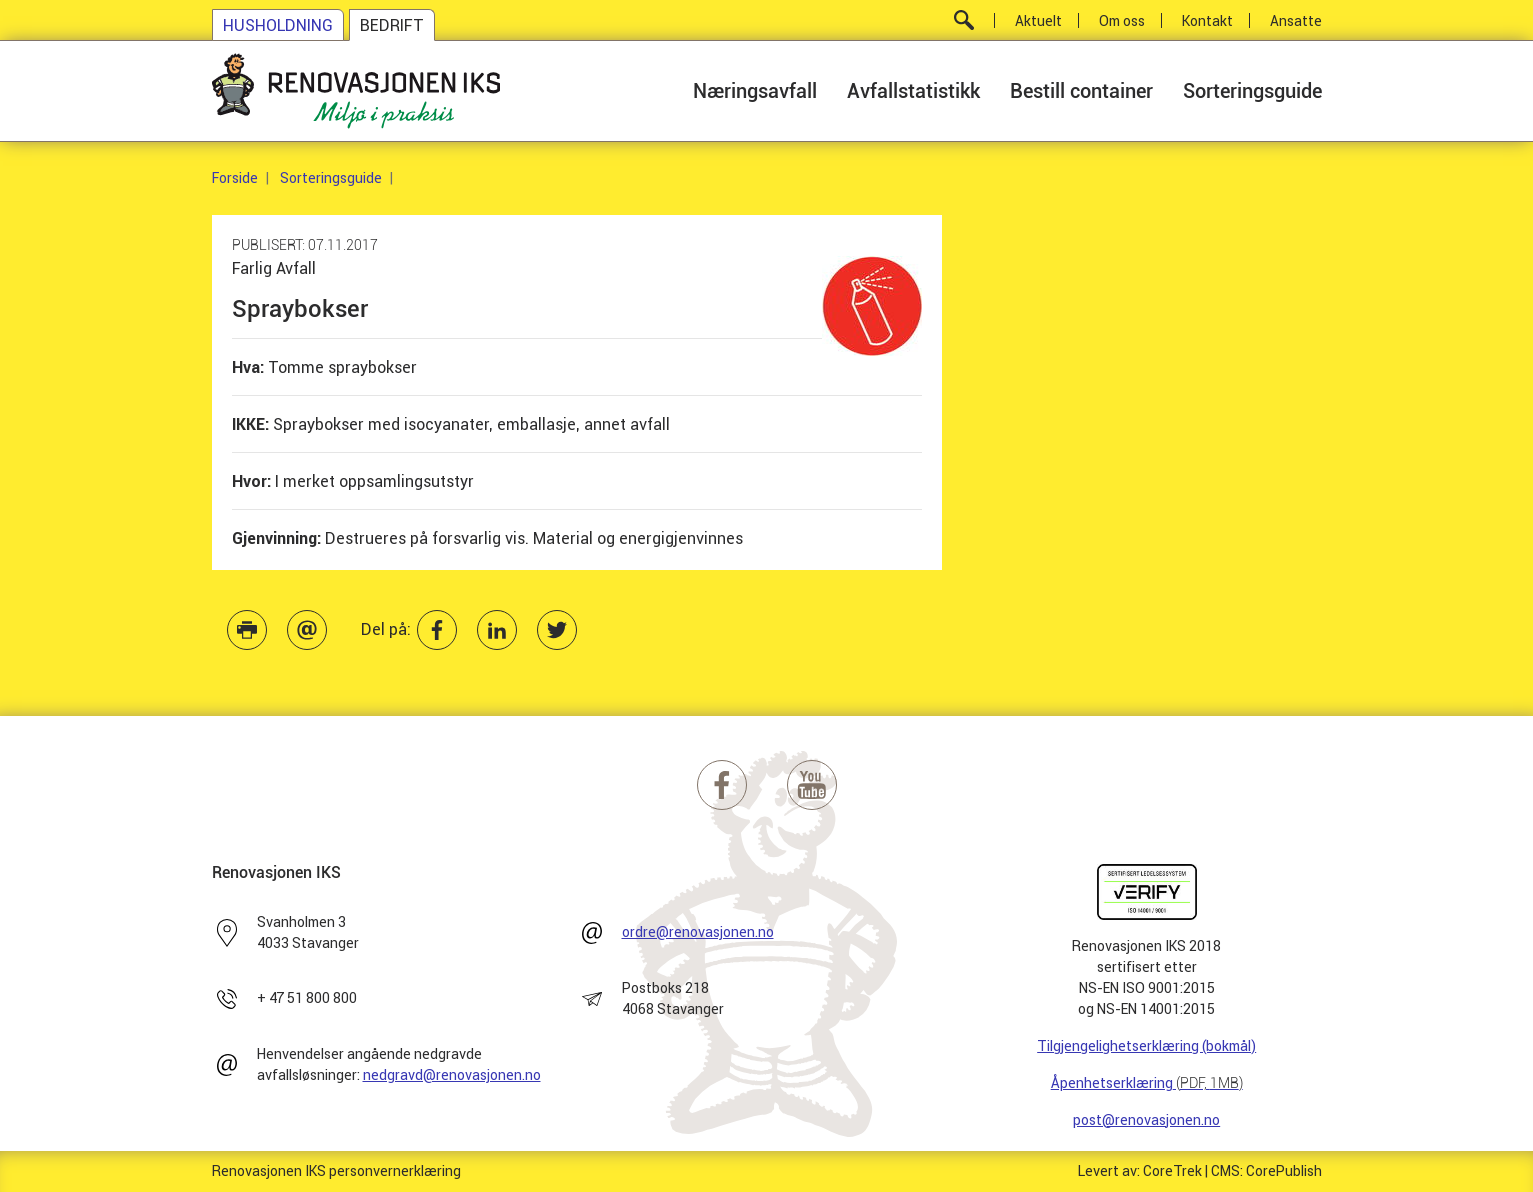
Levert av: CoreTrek (1140, 1171)
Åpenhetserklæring (1147, 1083)
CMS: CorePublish (1266, 1171)
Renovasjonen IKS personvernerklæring (336, 1171)
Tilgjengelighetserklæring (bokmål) (1146, 1046)
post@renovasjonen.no (1146, 1120)
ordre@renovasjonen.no (698, 932)
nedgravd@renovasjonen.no (452, 1075)
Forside (235, 178)
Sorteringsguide (331, 178)
